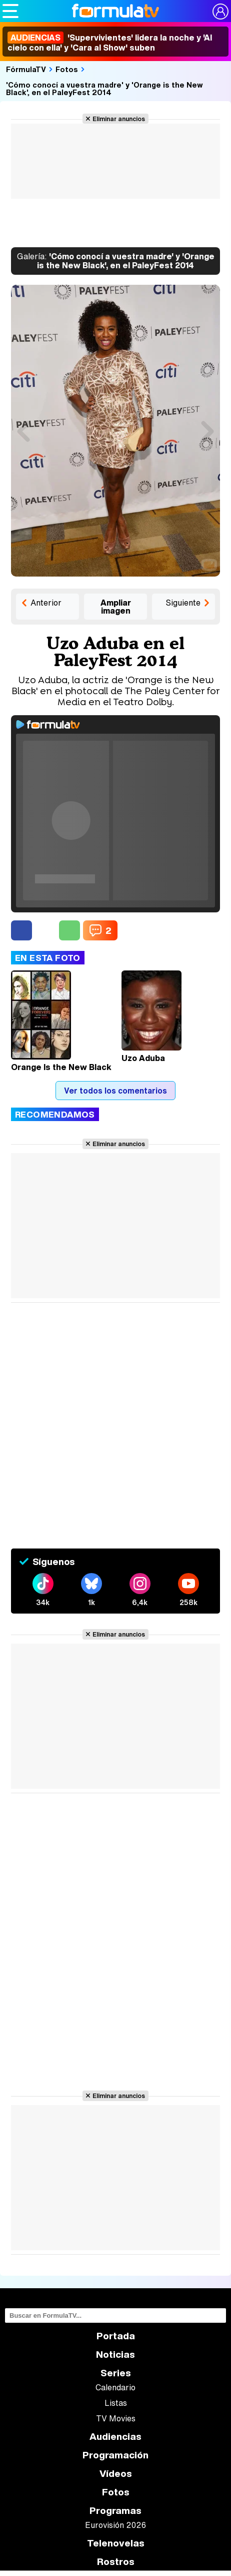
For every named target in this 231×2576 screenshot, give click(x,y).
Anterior (46, 603)
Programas (116, 2510)
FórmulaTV (26, 69)
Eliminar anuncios (118, 118)
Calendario (116, 2387)
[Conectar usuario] (220, 12)
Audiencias (116, 2436)
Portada (115, 2336)
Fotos (67, 69)
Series (115, 2373)
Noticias (115, 2354)
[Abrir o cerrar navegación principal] (10, 11)
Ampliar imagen (115, 607)
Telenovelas (115, 2543)
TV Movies (116, 2418)
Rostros (115, 2561)
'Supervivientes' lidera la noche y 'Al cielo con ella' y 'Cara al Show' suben (110, 43)
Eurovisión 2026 (115, 2525)
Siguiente (183, 603)
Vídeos (116, 2473)
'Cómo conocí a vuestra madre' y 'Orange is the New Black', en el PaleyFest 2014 (104, 88)
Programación (115, 2455)
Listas (115, 2403)
